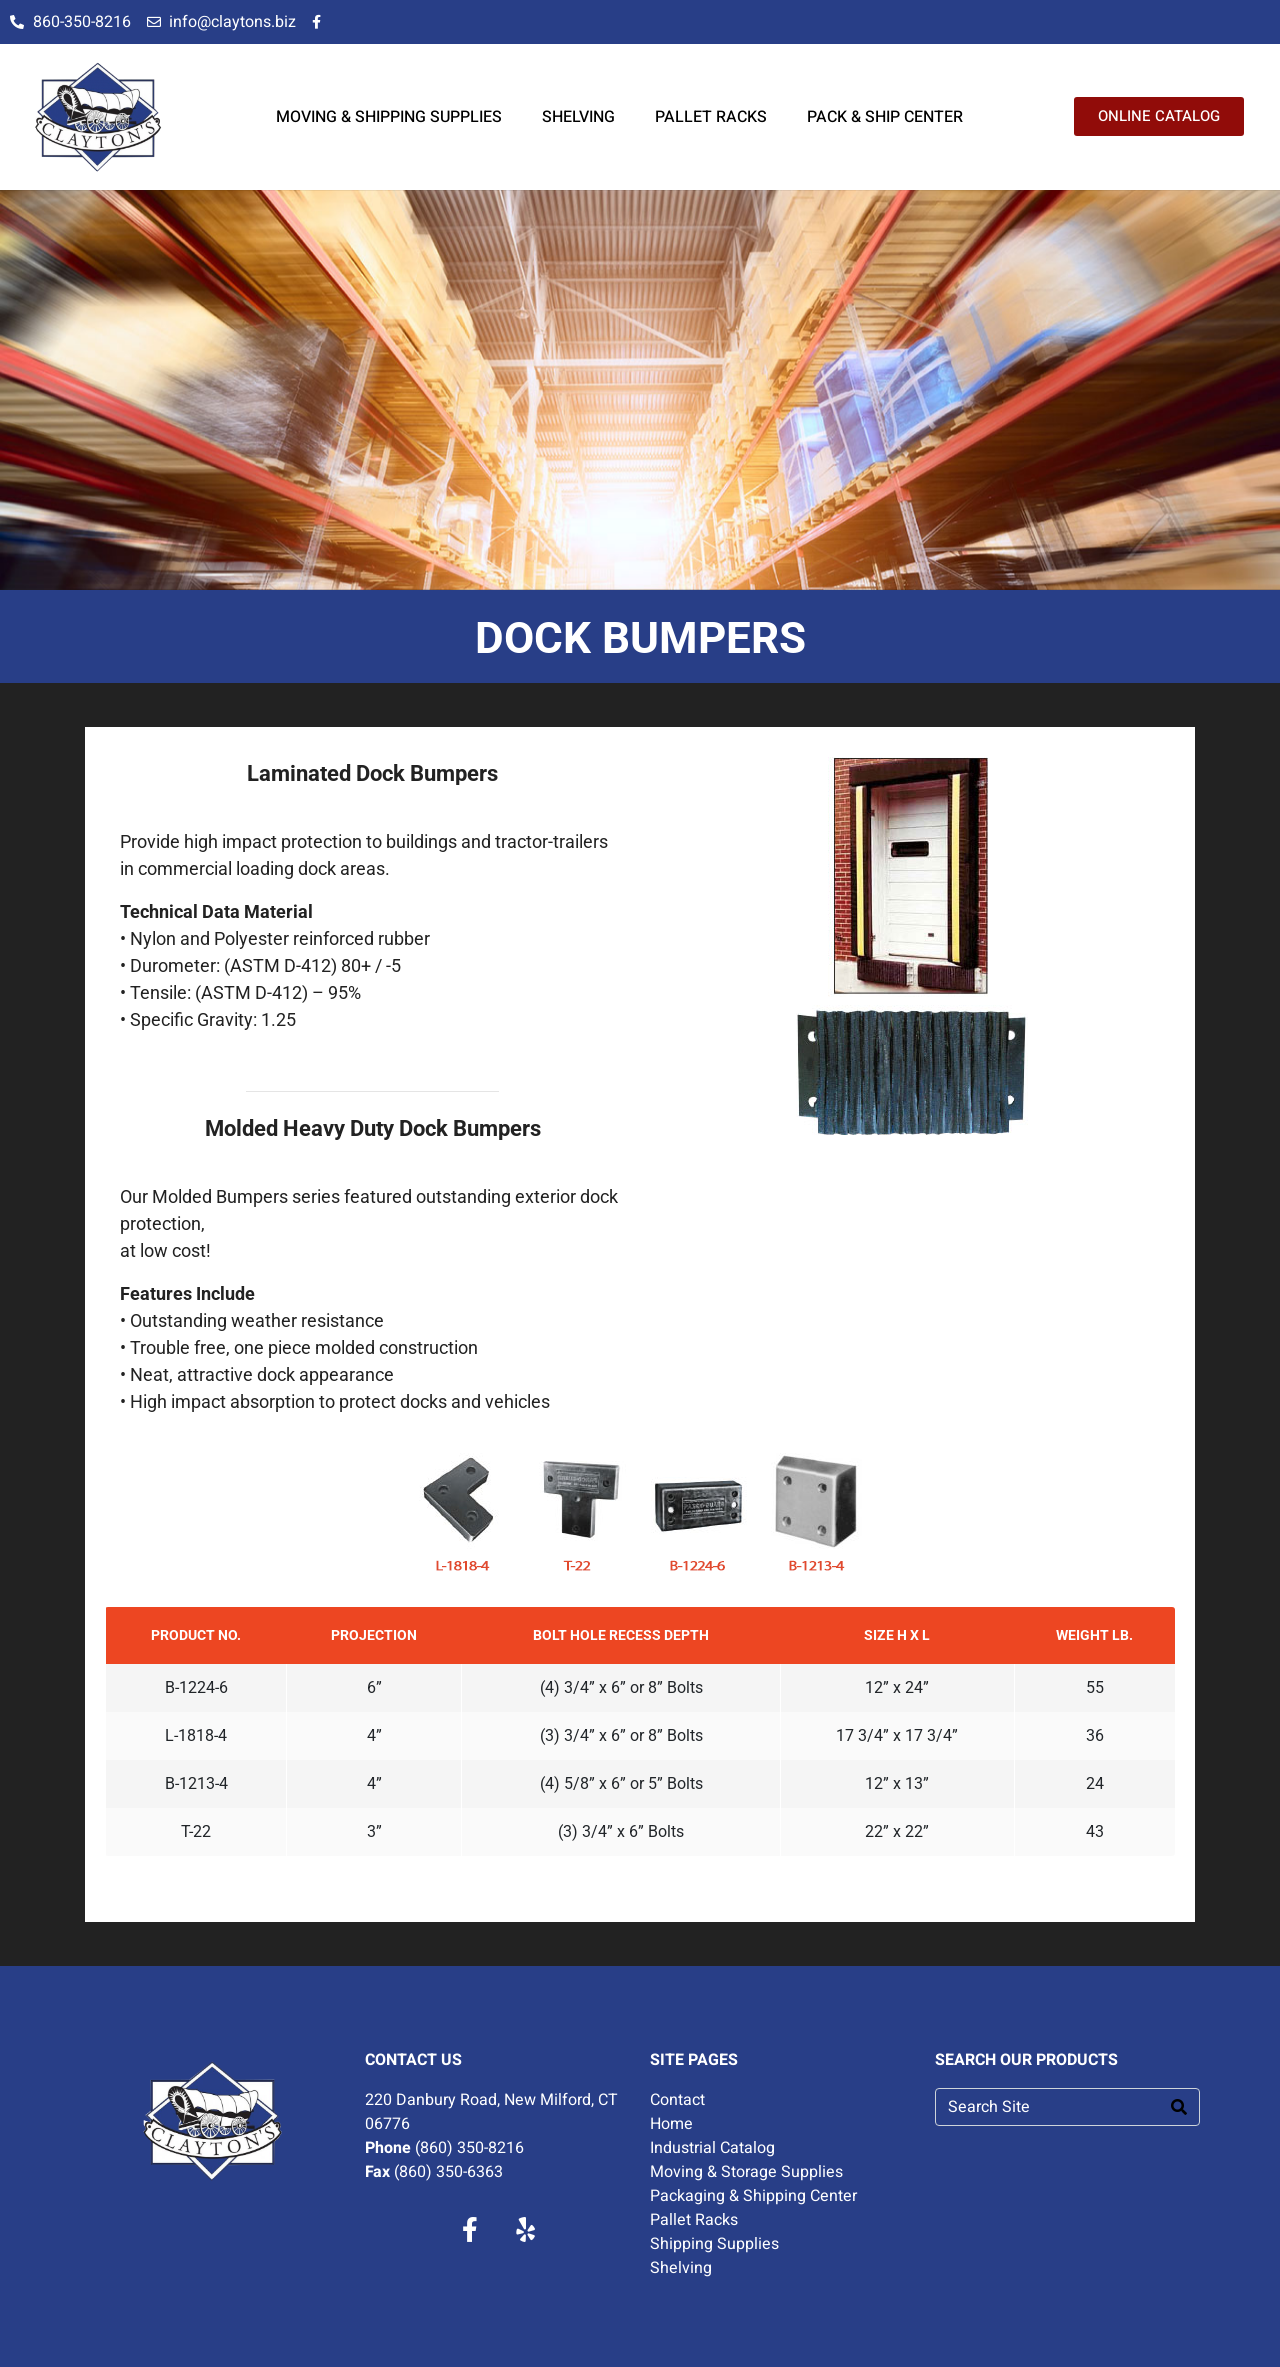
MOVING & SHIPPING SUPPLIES (389, 117)
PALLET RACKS (711, 117)
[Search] (1179, 2107)
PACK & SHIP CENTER (885, 117)
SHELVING (578, 117)
